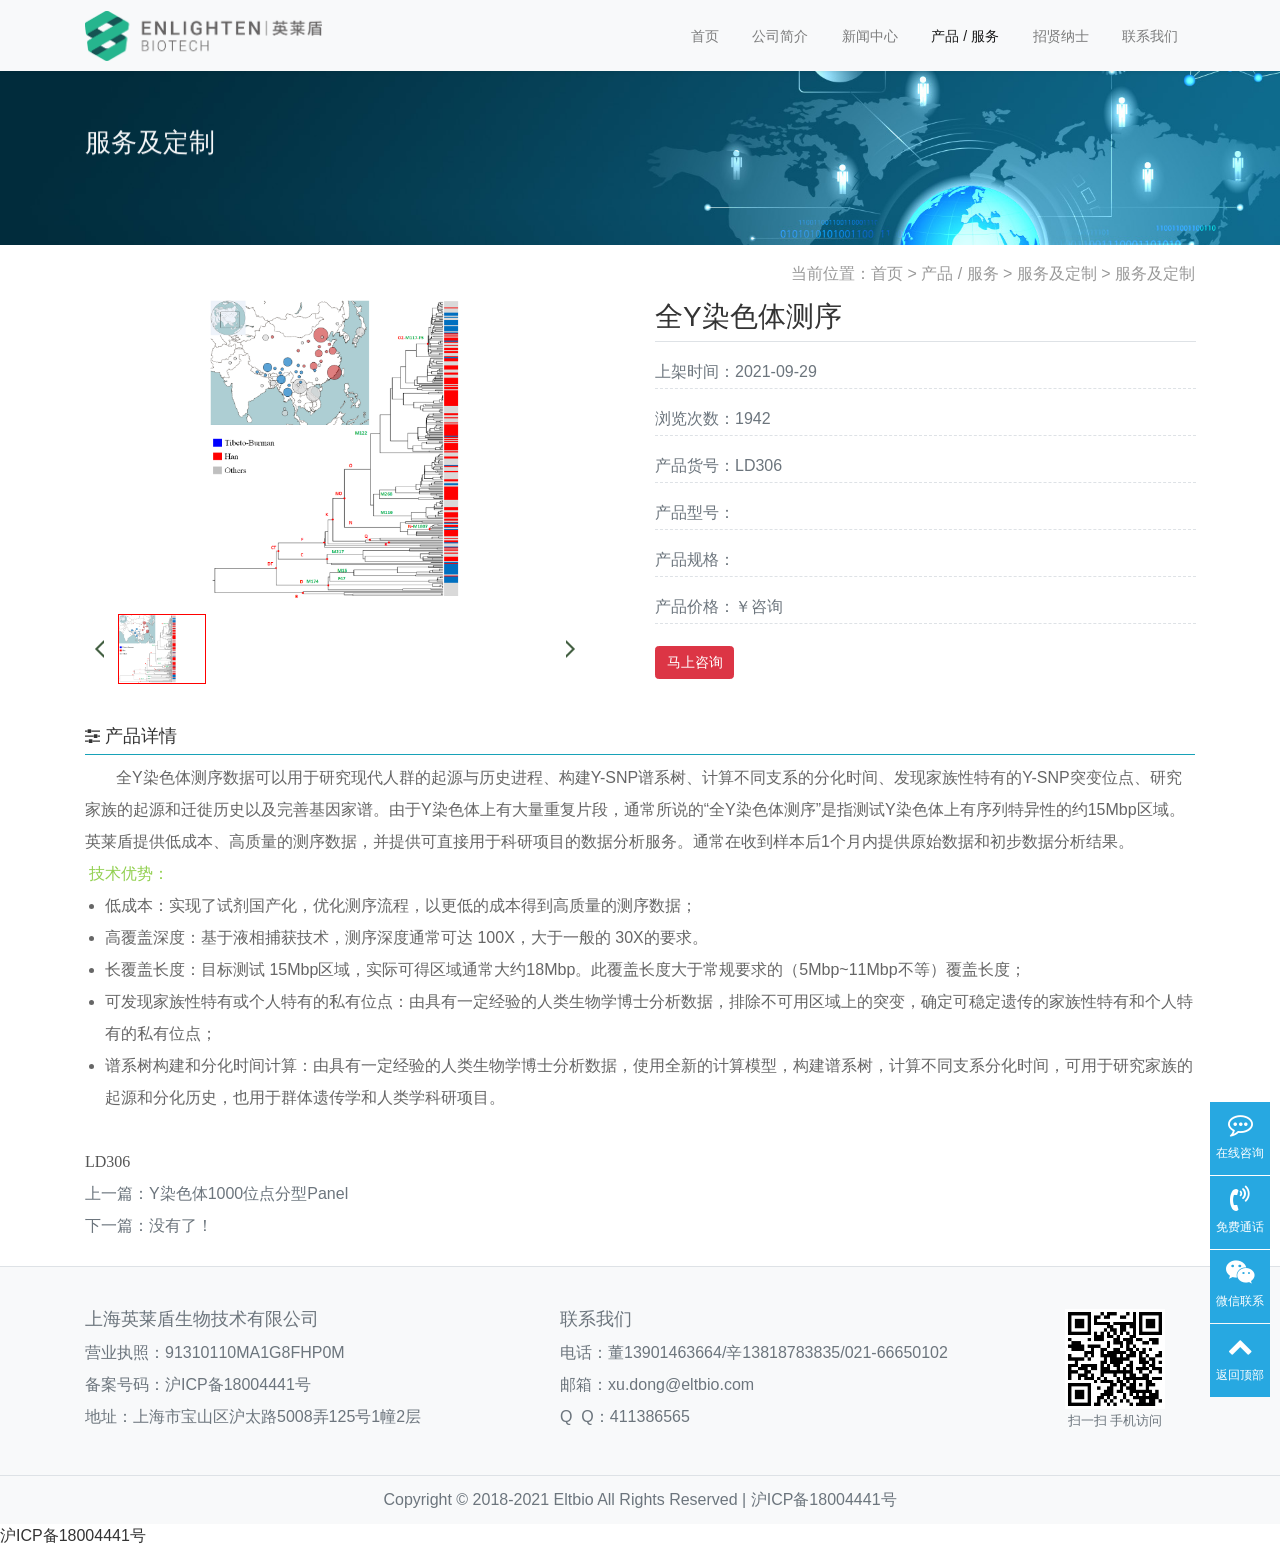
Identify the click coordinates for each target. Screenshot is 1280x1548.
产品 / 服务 (965, 36)
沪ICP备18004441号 (238, 1384)
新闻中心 (870, 36)
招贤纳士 (1061, 36)
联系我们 (1150, 36)
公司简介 (780, 36)
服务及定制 (1057, 273)
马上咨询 (695, 662)
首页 (705, 36)
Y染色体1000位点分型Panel (248, 1193)
